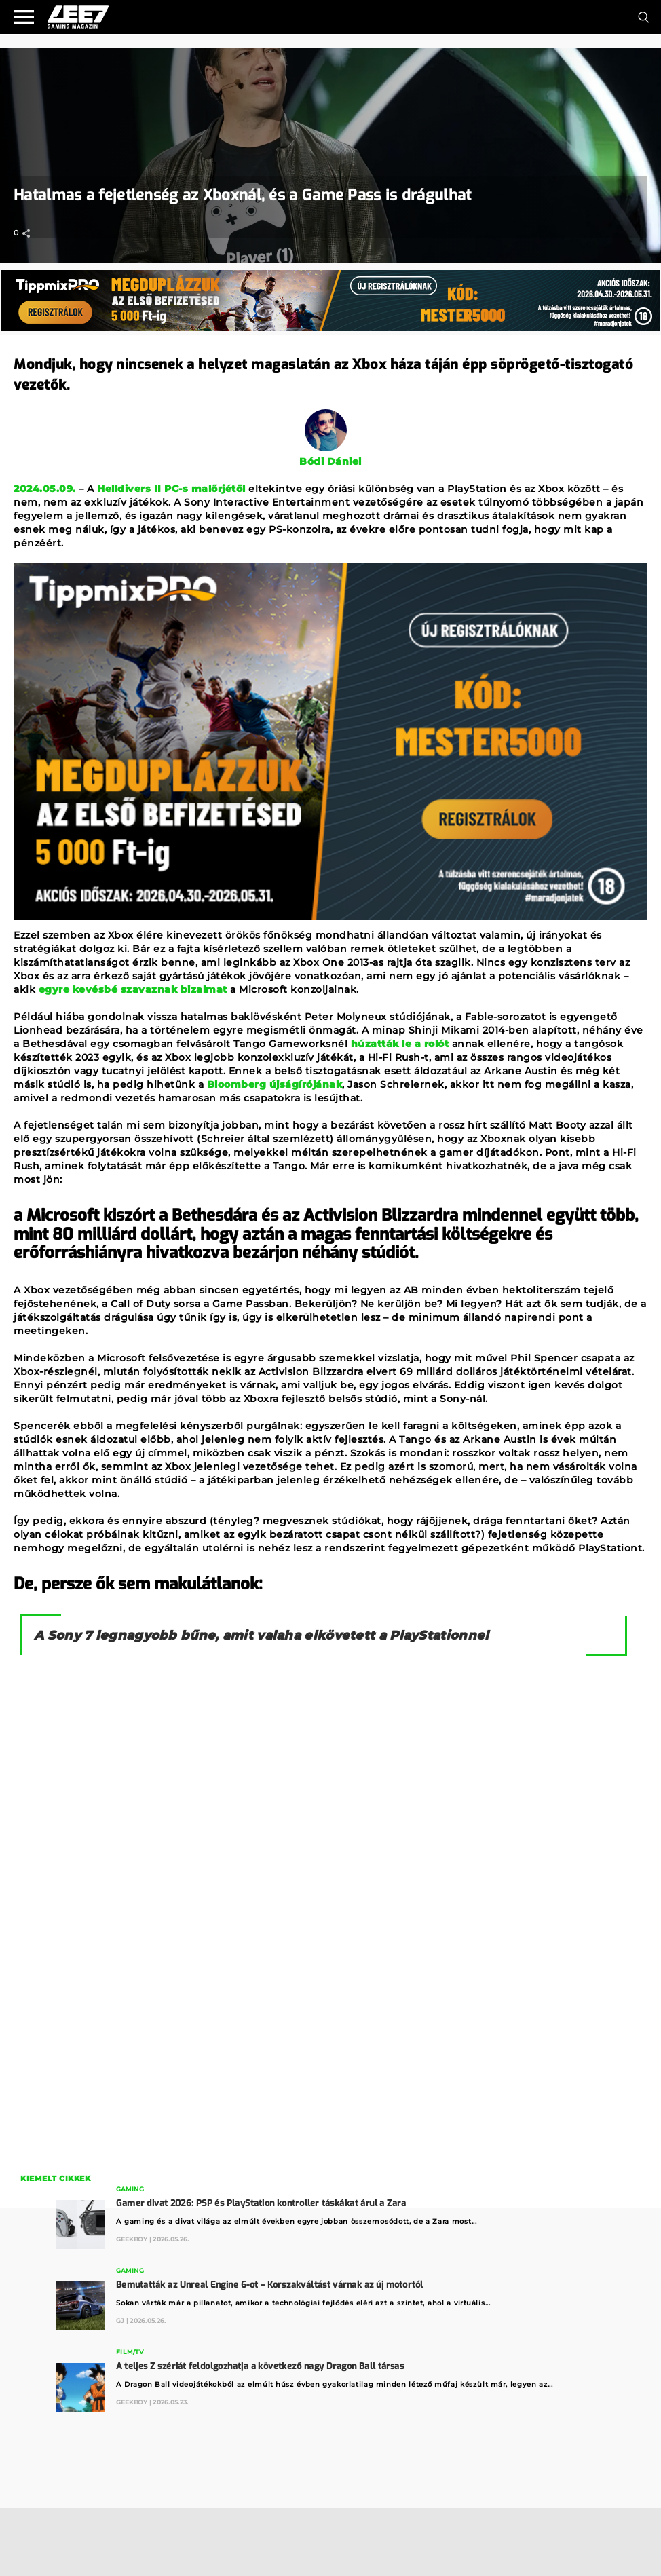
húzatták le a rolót (398, 1044)
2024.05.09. (45, 488)
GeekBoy (131, 2239)
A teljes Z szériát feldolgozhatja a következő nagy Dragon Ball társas (260, 2366)
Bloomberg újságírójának (273, 1084)
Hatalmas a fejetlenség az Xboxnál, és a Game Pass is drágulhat (243, 195)
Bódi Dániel (330, 461)
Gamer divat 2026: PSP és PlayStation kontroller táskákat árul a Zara (261, 2203)
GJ (120, 2320)
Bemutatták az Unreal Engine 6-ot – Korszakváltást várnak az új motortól (269, 2284)
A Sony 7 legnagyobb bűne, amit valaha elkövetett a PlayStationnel (261, 1635)
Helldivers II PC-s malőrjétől (171, 488)
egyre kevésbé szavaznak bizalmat (131, 989)
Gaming (130, 2189)
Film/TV (130, 2352)
